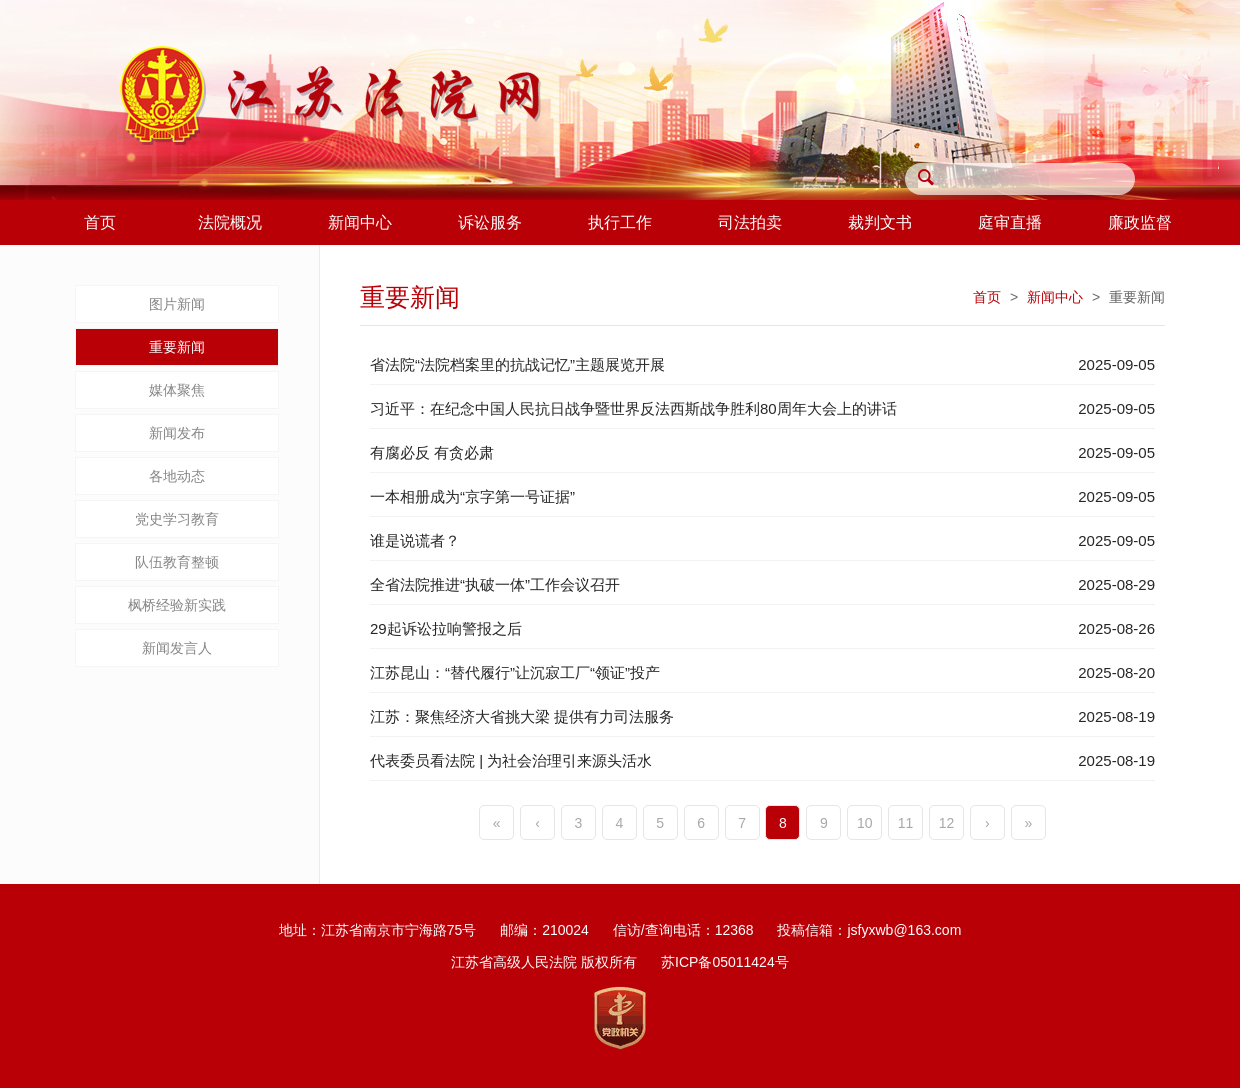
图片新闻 (177, 304)
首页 (987, 297)
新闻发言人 (177, 648)
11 (906, 823)
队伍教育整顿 (177, 562)
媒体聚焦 (177, 390)
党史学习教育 (177, 519)
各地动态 (177, 476)
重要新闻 (177, 347)
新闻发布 (177, 433)
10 (865, 823)
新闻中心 (1055, 297)
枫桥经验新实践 (177, 605)
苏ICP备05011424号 (725, 962)
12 (947, 823)
